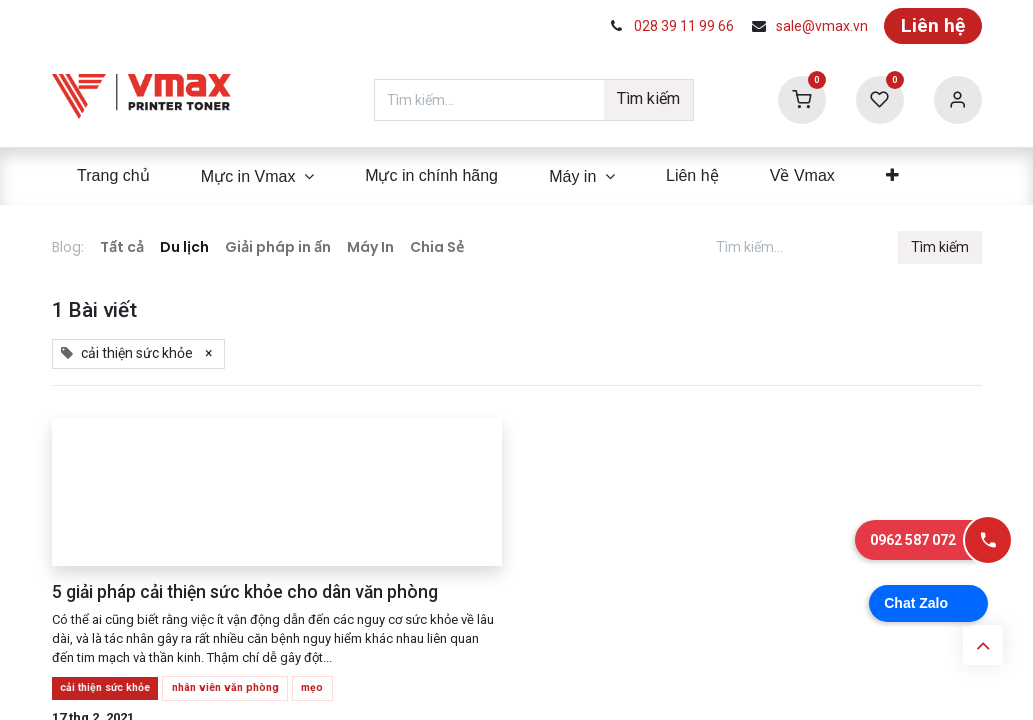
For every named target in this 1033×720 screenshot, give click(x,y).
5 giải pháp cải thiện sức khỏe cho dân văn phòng (245, 592)
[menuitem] (114, 176)
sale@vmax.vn (822, 26)
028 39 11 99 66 (684, 26)
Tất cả (122, 247)
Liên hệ (933, 25)
